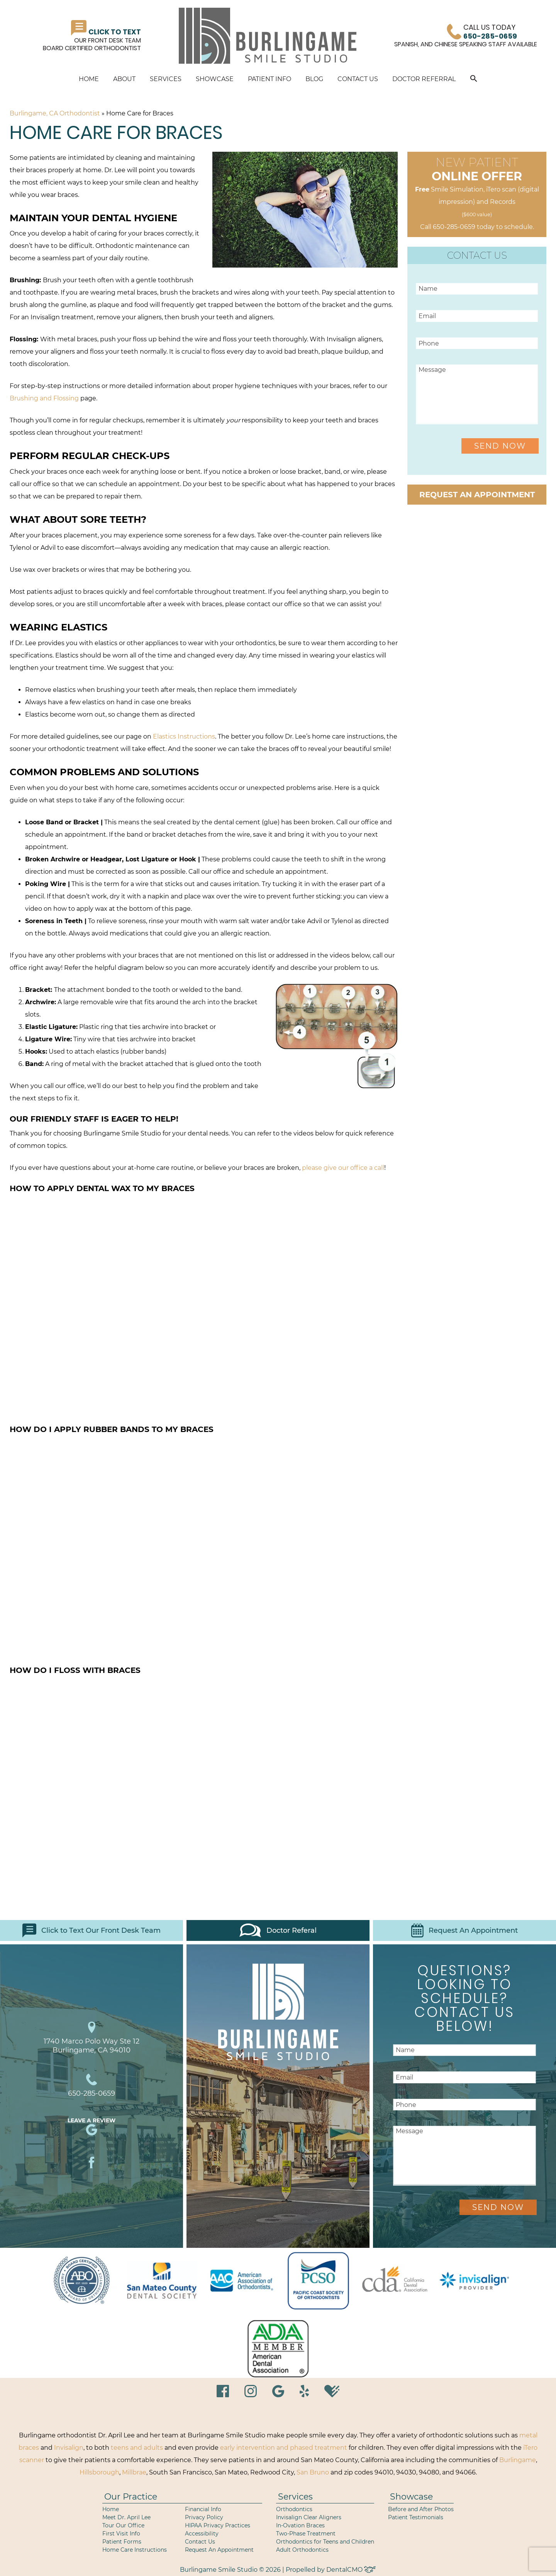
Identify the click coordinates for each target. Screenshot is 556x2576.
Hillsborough (99, 2472)
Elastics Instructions (184, 736)
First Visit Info (121, 2533)
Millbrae (134, 2472)
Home (89, 79)
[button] (474, 79)
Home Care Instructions (134, 2549)
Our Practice (130, 2496)
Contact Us (357, 79)
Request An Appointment (464, 1930)
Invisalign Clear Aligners (308, 2517)
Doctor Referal (278, 1930)
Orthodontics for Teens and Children (325, 2541)
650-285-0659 (454, 226)
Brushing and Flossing (44, 398)
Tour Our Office (123, 2525)
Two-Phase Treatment (306, 2533)
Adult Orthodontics (302, 2549)
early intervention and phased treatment (283, 2447)
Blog (314, 79)
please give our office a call (343, 1167)
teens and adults (137, 2447)
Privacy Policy (204, 2517)
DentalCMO (351, 2569)
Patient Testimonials (415, 2517)
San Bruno (313, 2472)
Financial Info (203, 2509)
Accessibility (202, 2533)
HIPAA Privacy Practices (217, 2525)
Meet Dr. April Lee (126, 2517)
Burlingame (517, 2460)
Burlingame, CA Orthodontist (55, 113)
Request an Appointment (477, 494)
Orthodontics (294, 2509)
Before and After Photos (421, 2509)
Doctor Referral (424, 79)
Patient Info (269, 79)
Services (165, 79)
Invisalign (68, 2447)
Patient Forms (121, 2541)
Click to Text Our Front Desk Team (91, 1930)
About (124, 79)
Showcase (215, 79)
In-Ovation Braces (300, 2525)
